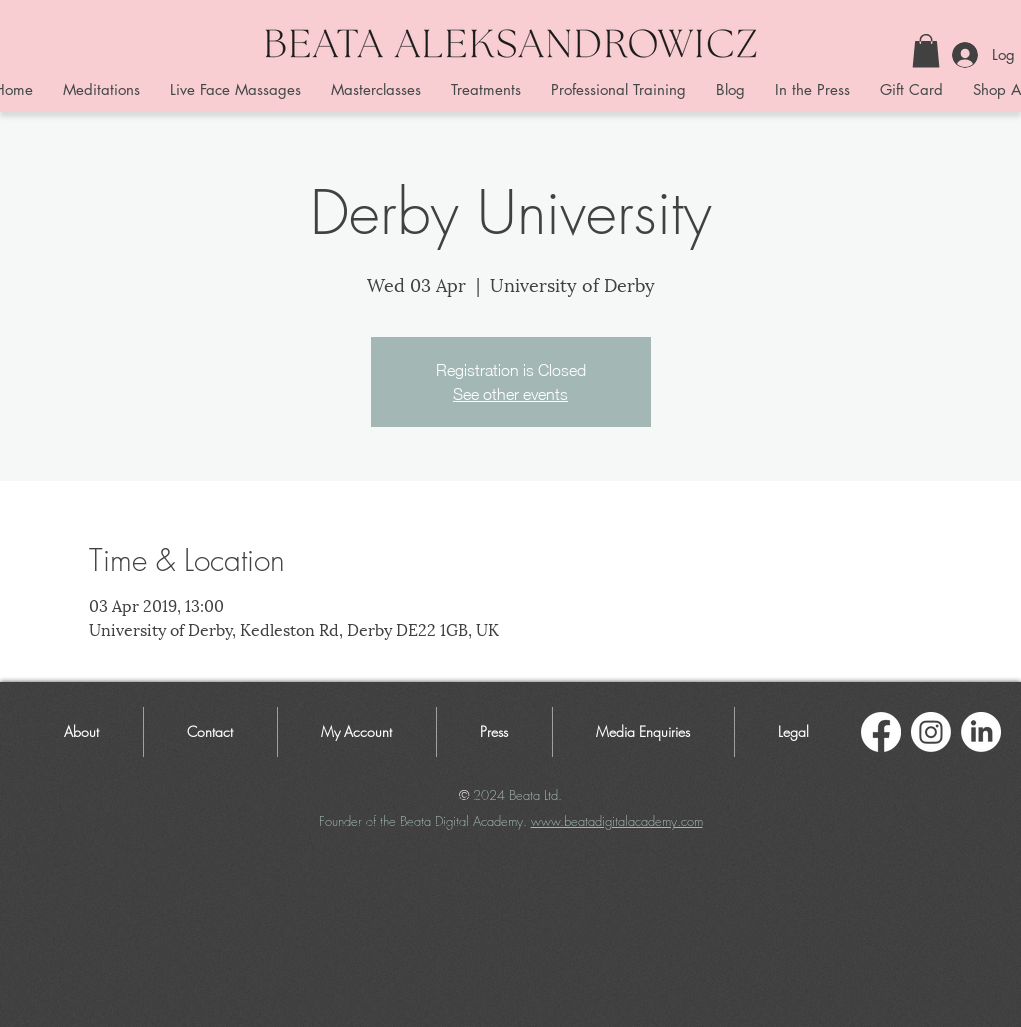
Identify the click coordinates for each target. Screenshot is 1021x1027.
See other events (510, 394)
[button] (926, 50)
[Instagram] (931, 732)
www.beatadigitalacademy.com (617, 821)
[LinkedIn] (981, 732)
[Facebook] (881, 732)
